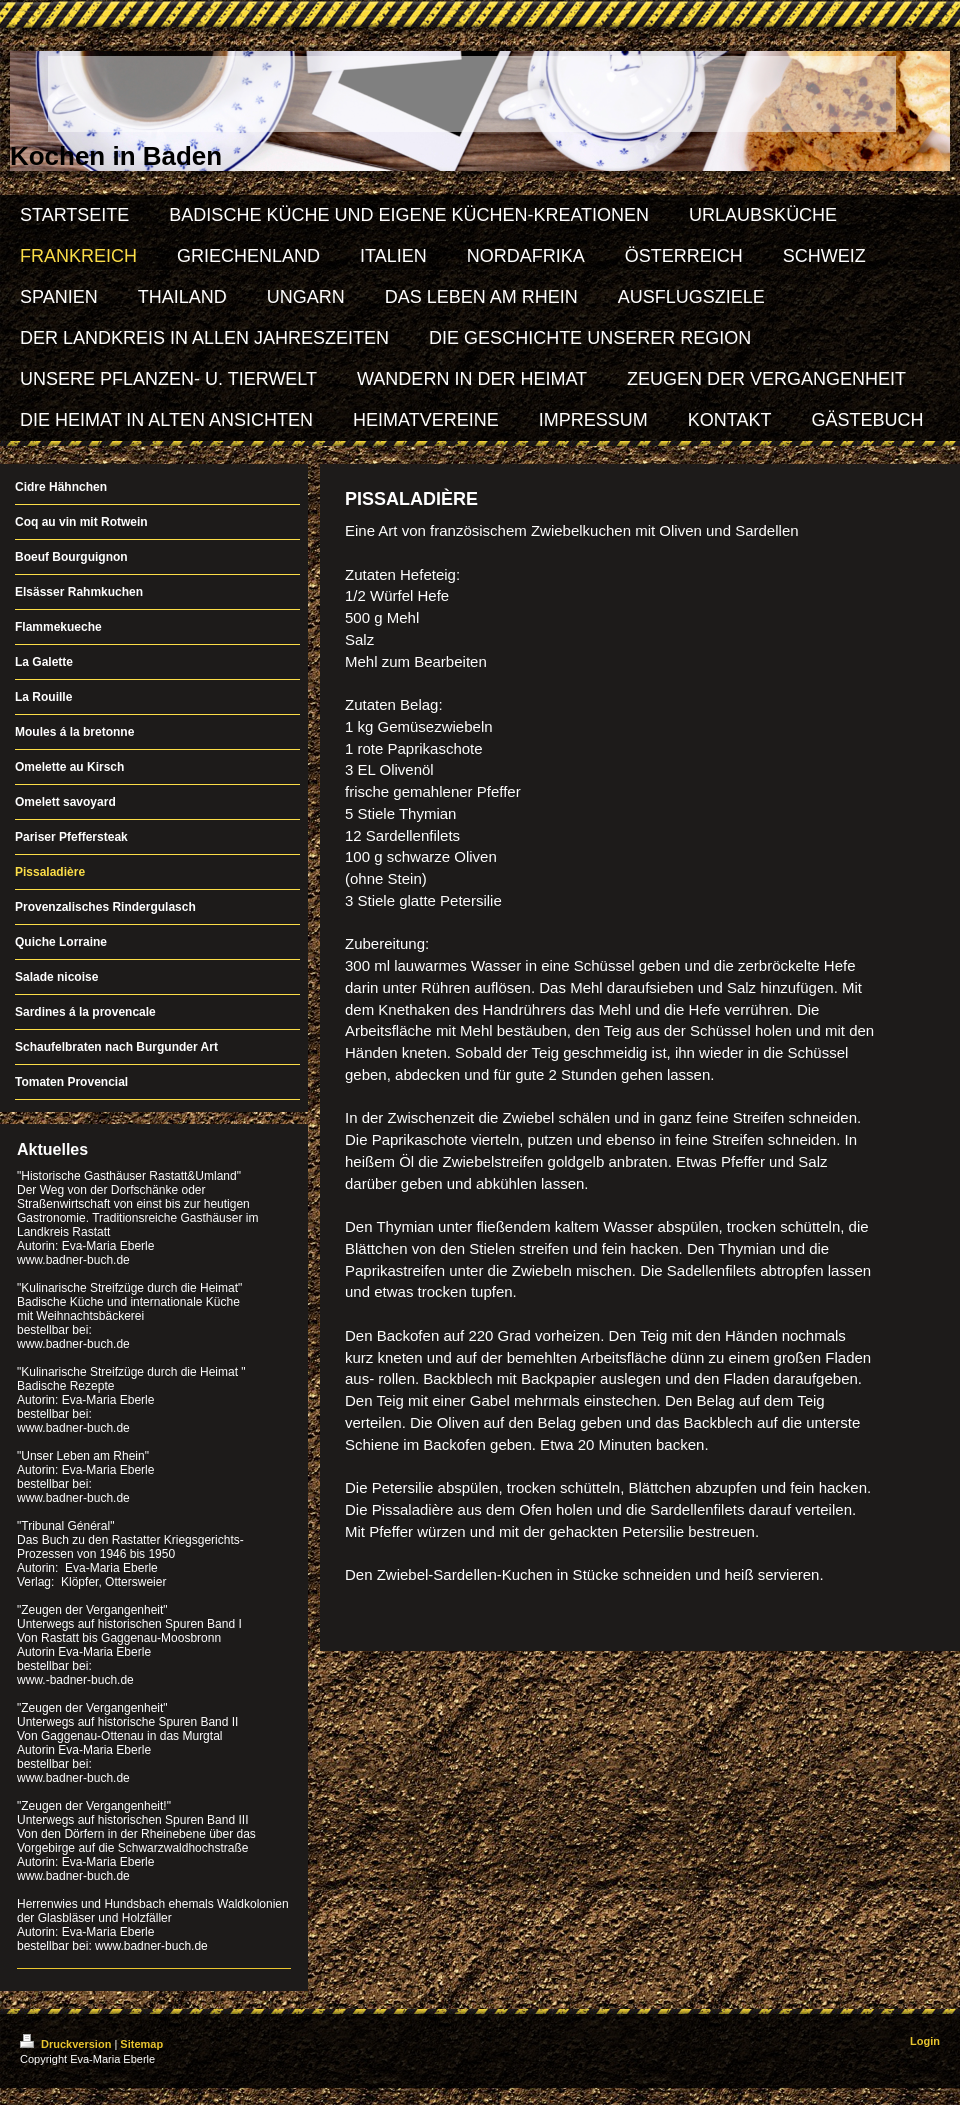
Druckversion (67, 2044)
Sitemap (141, 2044)
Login (925, 2041)
